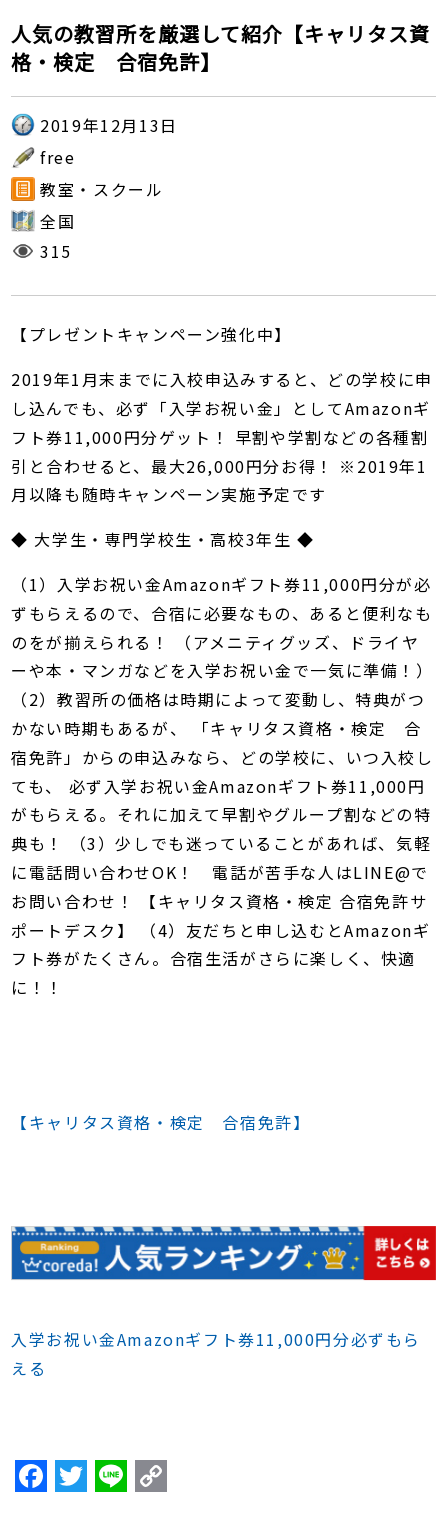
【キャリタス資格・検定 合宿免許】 (160, 1122)
